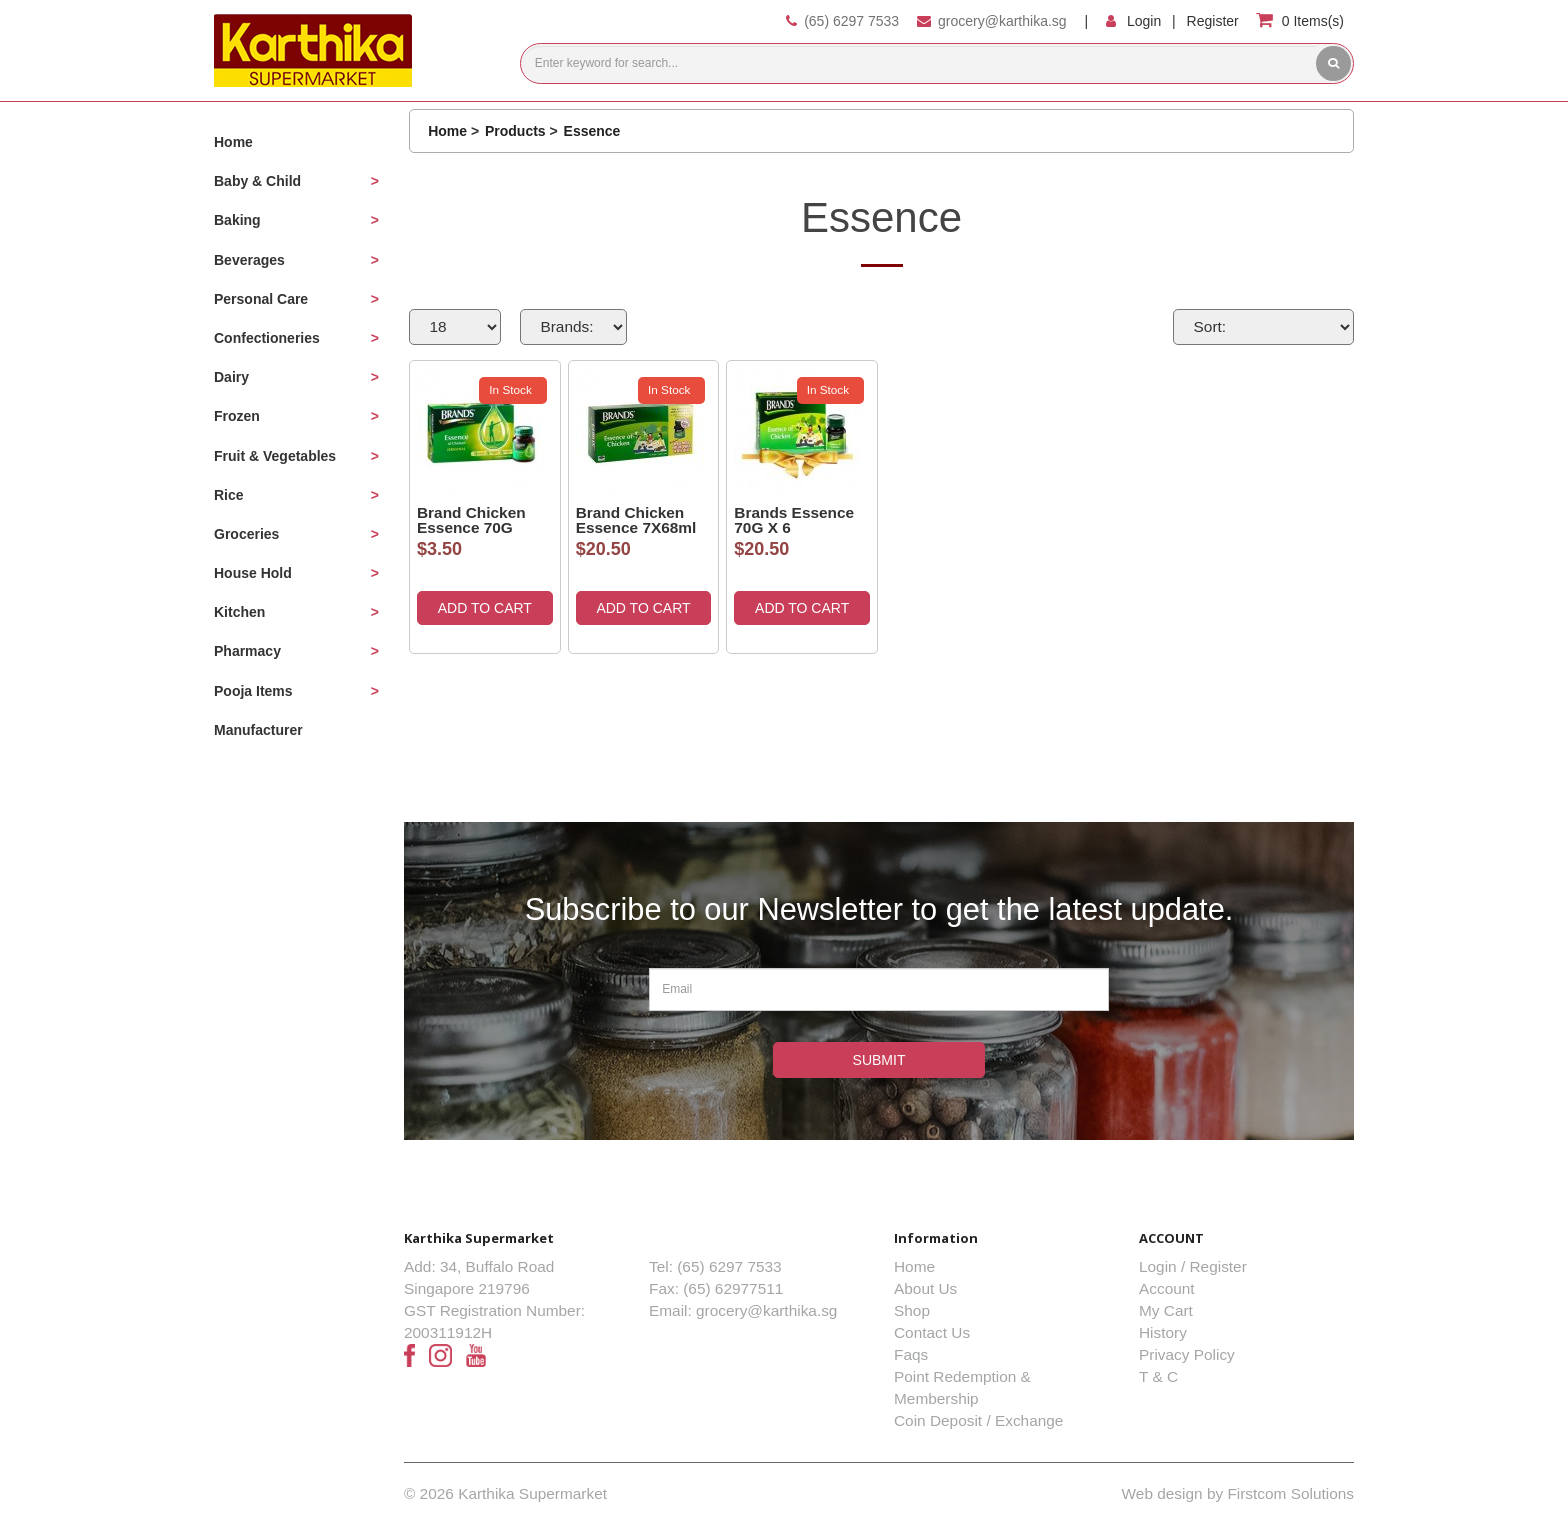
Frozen (237, 416)
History (1163, 1332)
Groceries (246, 534)
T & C (1158, 1376)
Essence (592, 131)
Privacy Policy (1187, 1354)
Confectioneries (267, 338)
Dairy (231, 377)
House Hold (253, 573)
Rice (229, 495)
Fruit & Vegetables (275, 456)
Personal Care (261, 299)
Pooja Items (253, 691)
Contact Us (932, 1332)
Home (233, 142)
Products (515, 131)
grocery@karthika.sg (1002, 21)
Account (1167, 1288)
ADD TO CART (485, 608)
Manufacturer (258, 730)
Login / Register (1193, 1266)
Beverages (249, 260)
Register (1213, 21)
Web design (1162, 1493)
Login (1144, 21)
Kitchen (239, 612)
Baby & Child (257, 181)
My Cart (1166, 1310)
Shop (912, 1310)
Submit (879, 1060)
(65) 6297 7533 (851, 21)
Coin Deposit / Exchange (978, 1420)
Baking (237, 220)
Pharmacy (247, 651)
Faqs (911, 1354)
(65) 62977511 (733, 1288)
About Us (925, 1288)
